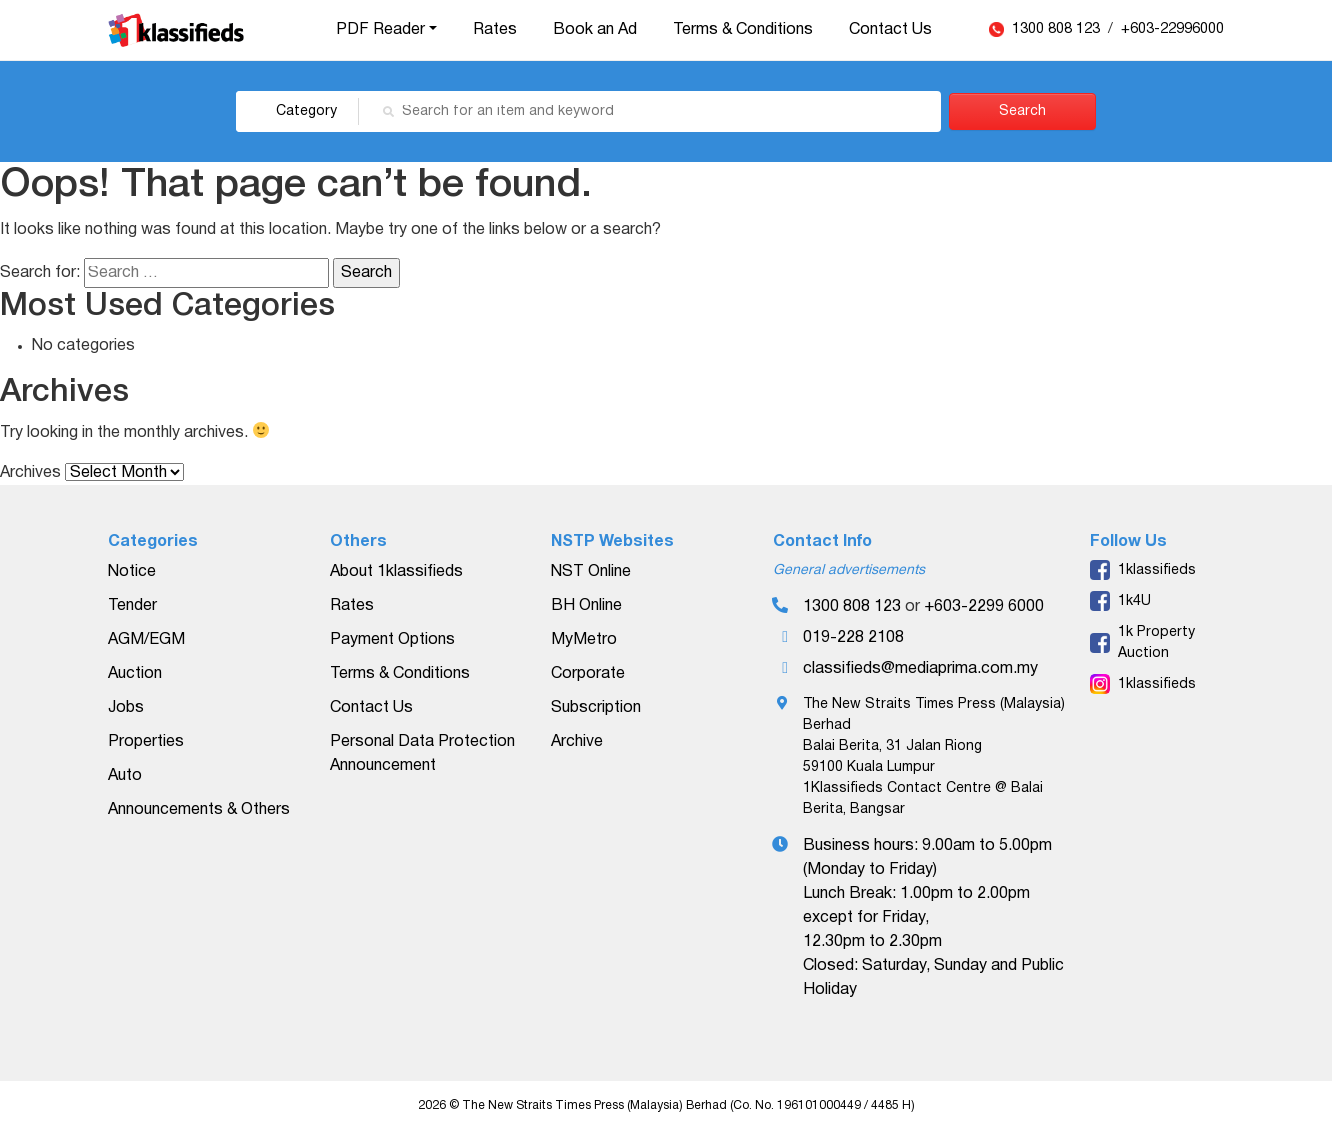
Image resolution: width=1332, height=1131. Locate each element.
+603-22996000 (1172, 29)
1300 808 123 (1058, 29)
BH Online (586, 606)
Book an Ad (595, 30)
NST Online (591, 572)
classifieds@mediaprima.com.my (920, 669)
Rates (495, 30)
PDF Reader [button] (380, 30)
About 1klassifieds (396, 572)
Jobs (126, 708)
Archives (30, 473)
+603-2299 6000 (984, 607)
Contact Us (890, 30)
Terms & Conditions (743, 30)
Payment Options (392, 640)
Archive (577, 742)
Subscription (596, 708)
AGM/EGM (146, 640)
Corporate (588, 674)
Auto (125, 776)
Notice (132, 572)
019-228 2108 (853, 638)
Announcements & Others (199, 810)
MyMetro (584, 640)
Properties (146, 742)
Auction (135, 674)
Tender (132, 606)
